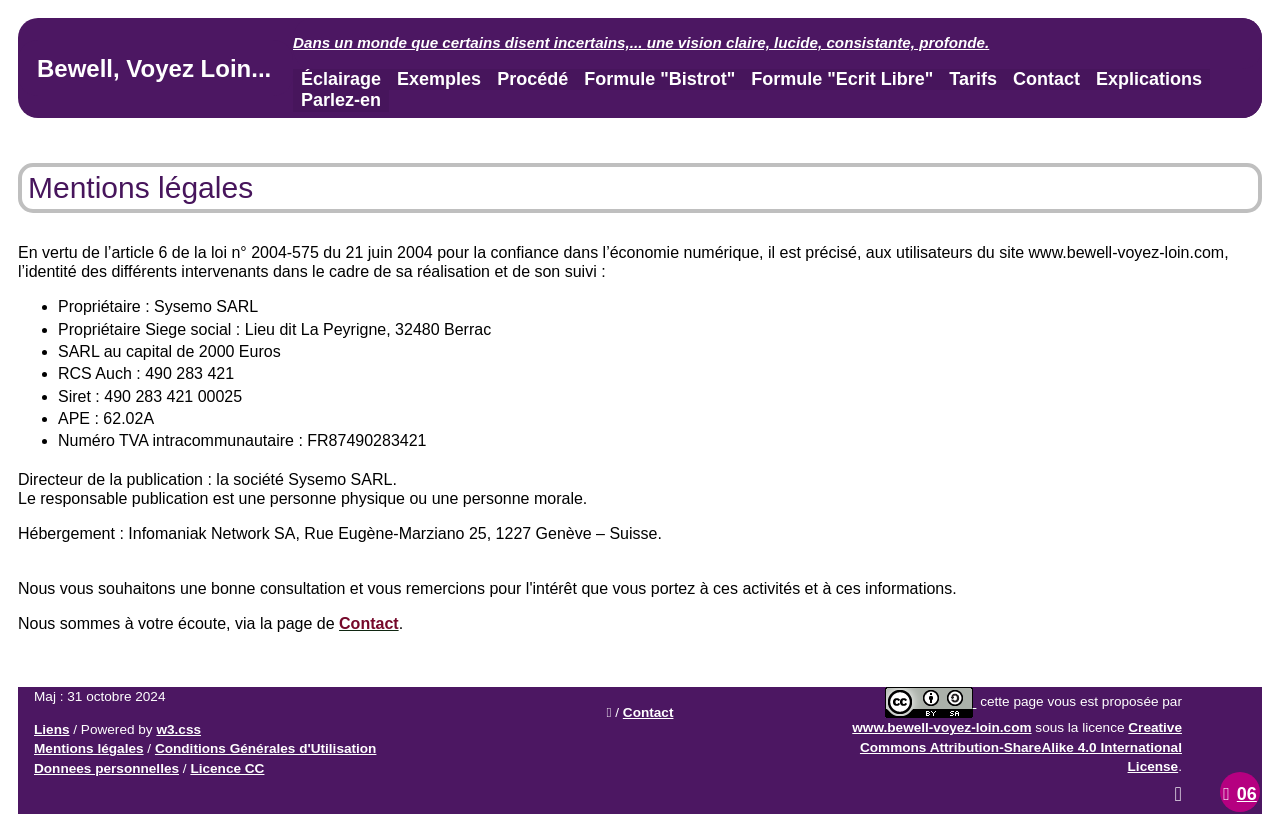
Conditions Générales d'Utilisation (266, 748)
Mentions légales (89, 748)
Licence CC (227, 768)
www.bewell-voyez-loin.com (941, 727)
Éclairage (341, 79)
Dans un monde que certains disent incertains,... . (641, 42)
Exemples (439, 79)
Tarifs (973, 79)
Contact (1046, 79)
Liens (52, 729)
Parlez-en (341, 100)
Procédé (532, 79)
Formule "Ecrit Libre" (842, 79)
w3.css (178, 729)
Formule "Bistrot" (659, 79)
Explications (1149, 79)
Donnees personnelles (106, 768)
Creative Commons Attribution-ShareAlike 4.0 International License (1021, 746)
